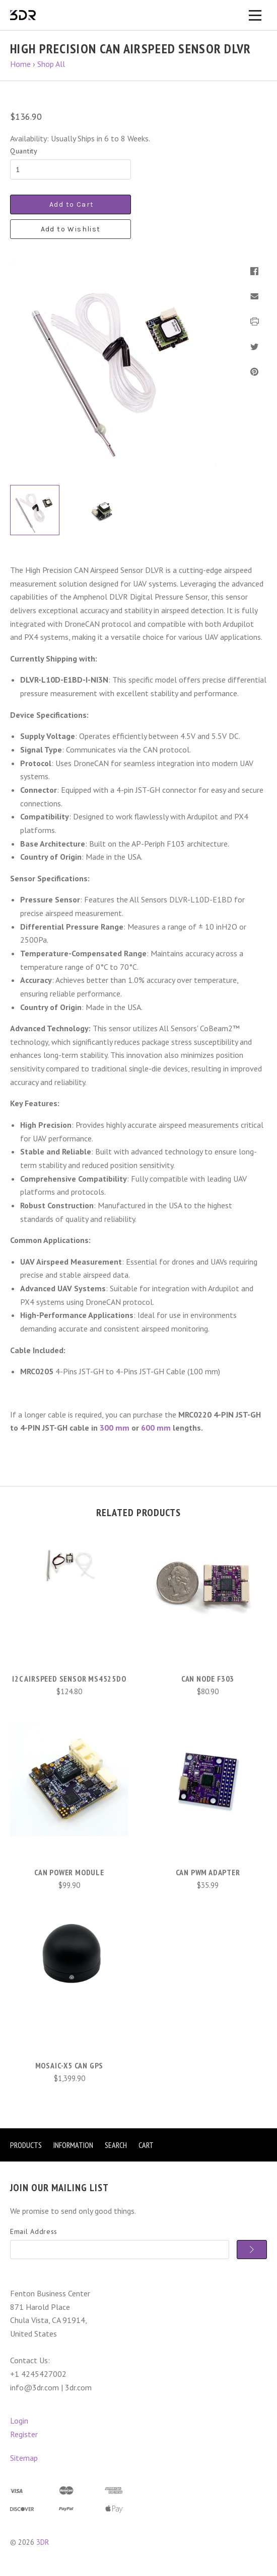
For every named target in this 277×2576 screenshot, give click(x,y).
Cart (146, 2145)
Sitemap (24, 2458)
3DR (42, 2542)
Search (116, 2145)
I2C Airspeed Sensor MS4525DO (69, 1679)
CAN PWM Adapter (208, 1872)
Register (24, 2434)
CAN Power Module (69, 1872)
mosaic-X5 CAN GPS (69, 2065)
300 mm (114, 1428)
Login (19, 2421)
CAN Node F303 (207, 1679)
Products (26, 2145)
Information (73, 2145)
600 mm (156, 1428)
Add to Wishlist (71, 229)
